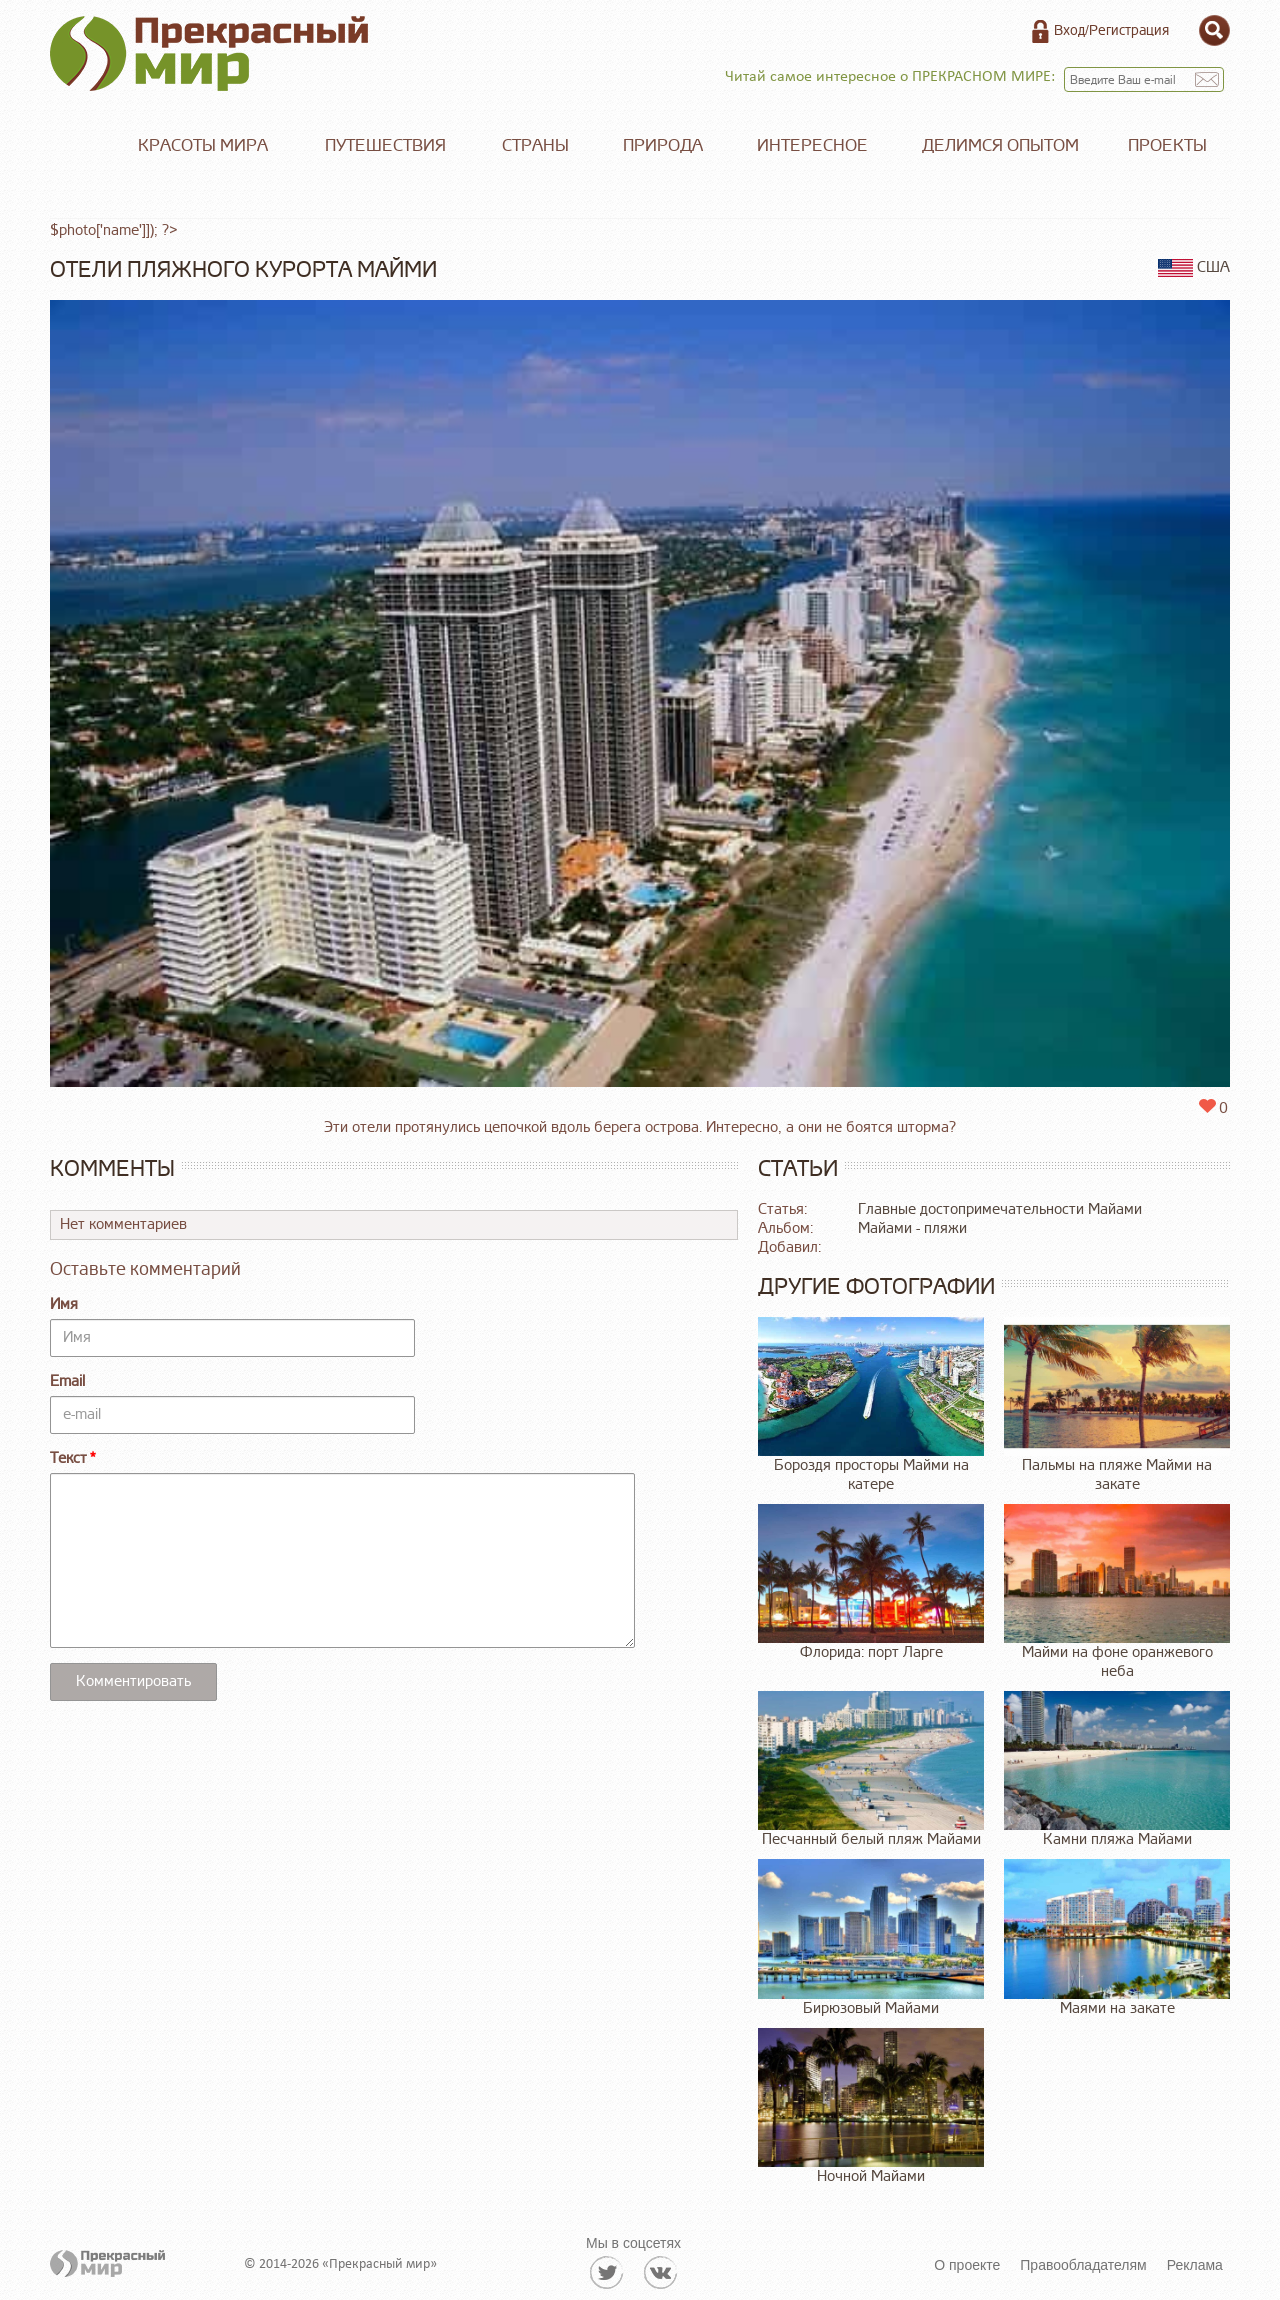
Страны (535, 145)
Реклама (1195, 2265)
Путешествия (385, 145)
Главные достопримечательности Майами (1000, 1209)
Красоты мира (203, 145)
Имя (64, 1304)
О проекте (967, 2265)
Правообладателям (1083, 2265)
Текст (68, 1458)
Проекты (1167, 145)
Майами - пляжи (912, 1228)
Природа (663, 145)
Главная (80, 146)
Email (67, 1381)
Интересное (812, 145)
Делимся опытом (1000, 145)
